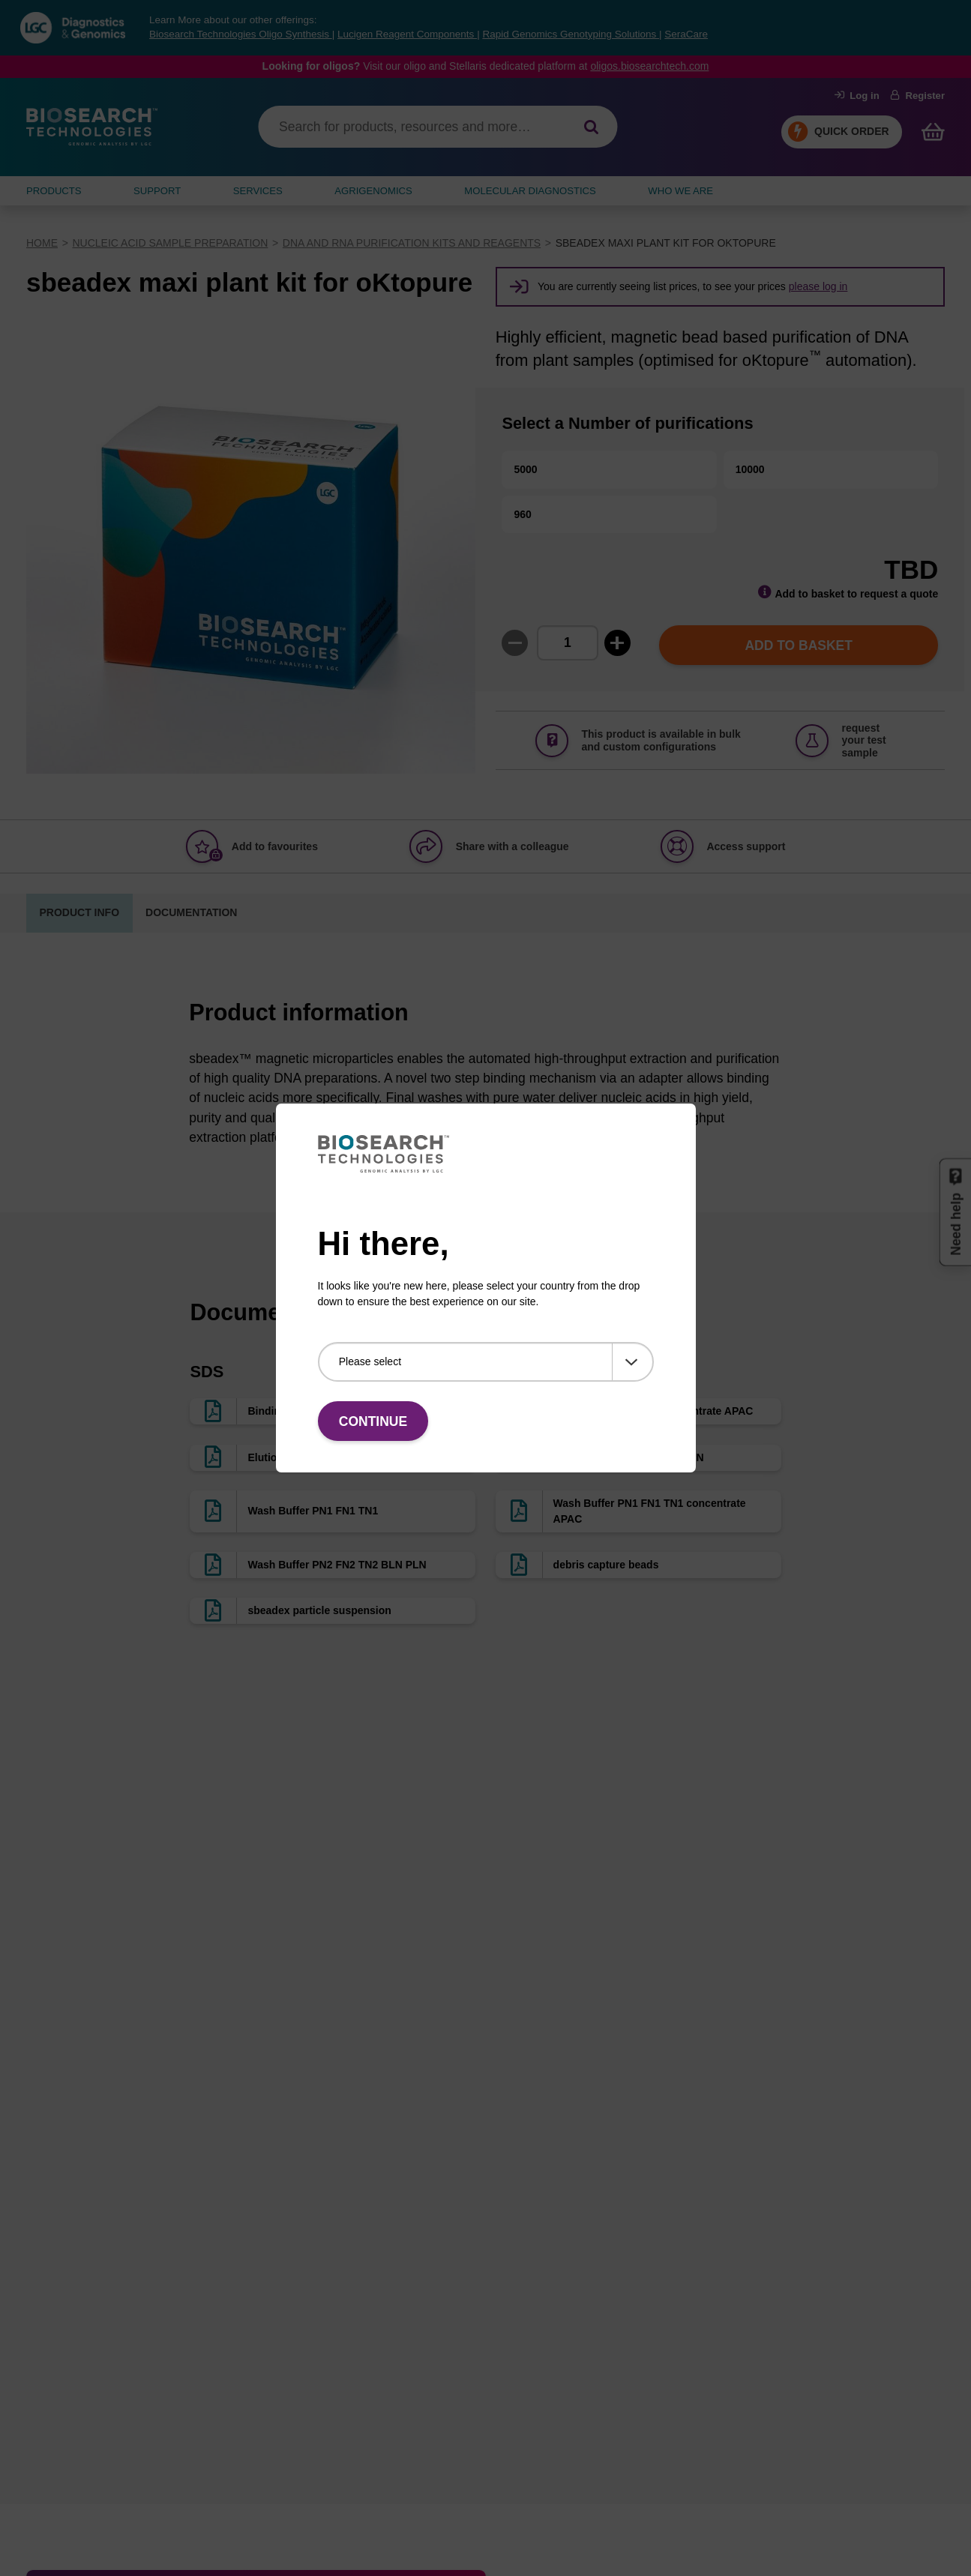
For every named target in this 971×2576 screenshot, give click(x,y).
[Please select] (486, 1362)
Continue (373, 1421)
